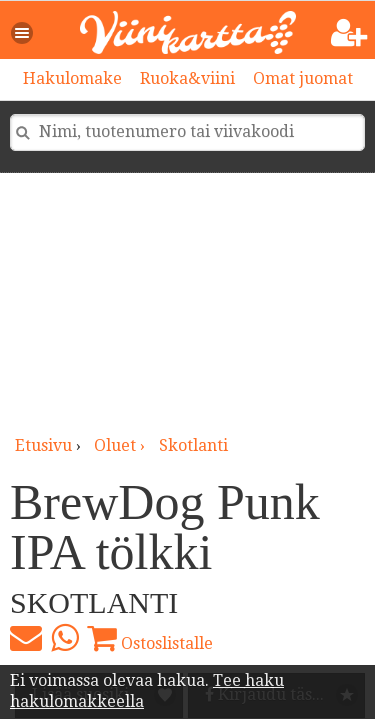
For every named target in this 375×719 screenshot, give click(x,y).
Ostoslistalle (150, 638)
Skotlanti (193, 445)
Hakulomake (72, 78)
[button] (23, 33)
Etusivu (43, 445)
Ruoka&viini (187, 78)
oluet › (121, 445)
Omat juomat (303, 78)
